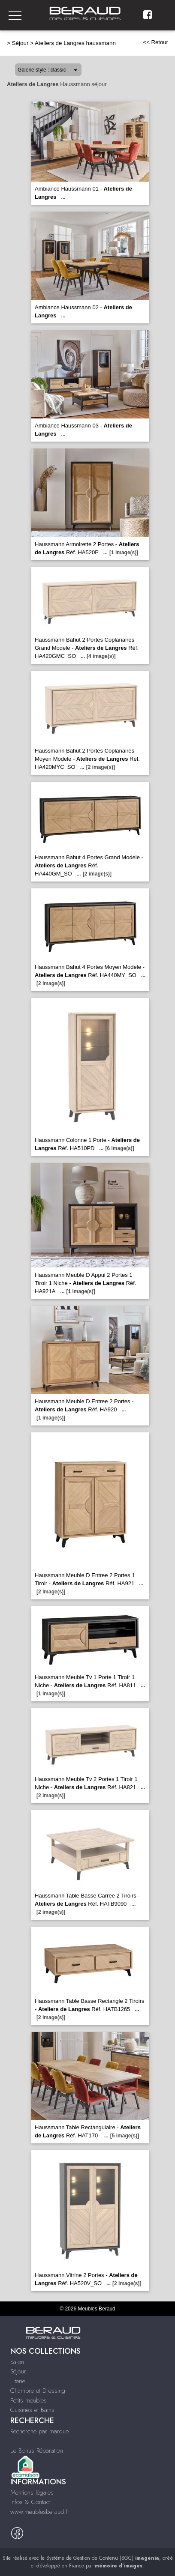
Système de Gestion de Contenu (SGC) (102, 2558)
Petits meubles (28, 2400)
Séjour (20, 43)
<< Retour (155, 42)
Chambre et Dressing (37, 2390)
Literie (17, 2381)
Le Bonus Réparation (36, 2450)
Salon (17, 2362)
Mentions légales (32, 2492)
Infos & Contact (30, 2502)
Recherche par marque (39, 2431)
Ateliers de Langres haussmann (75, 43)
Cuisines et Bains (32, 2410)
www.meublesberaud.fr (39, 2511)
